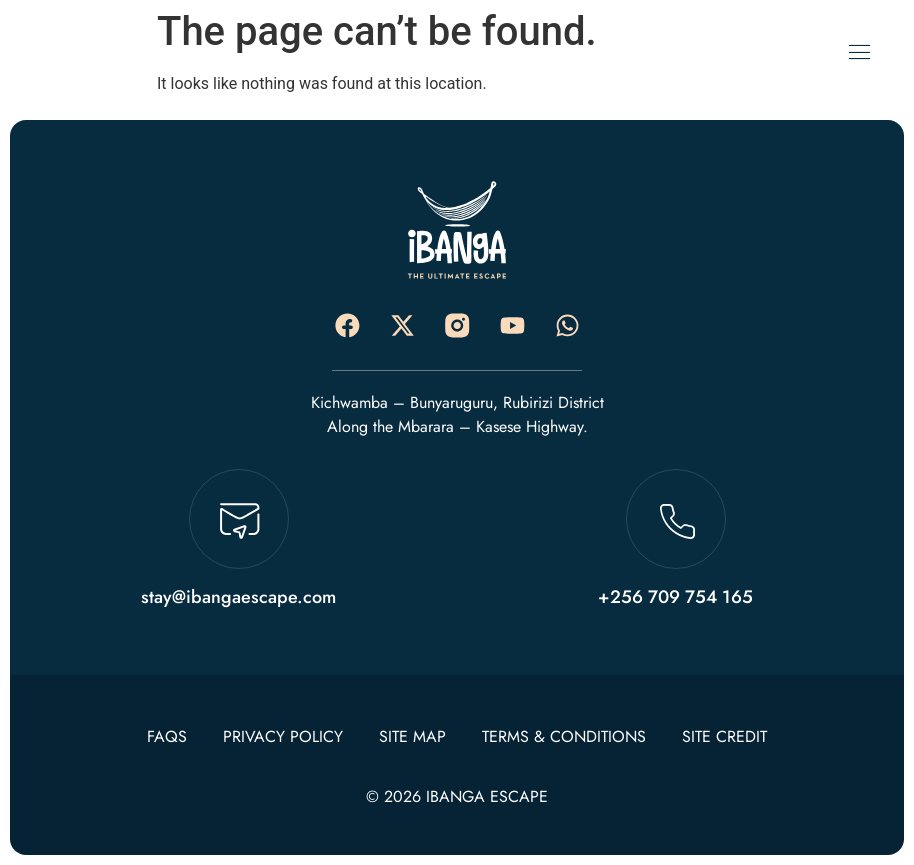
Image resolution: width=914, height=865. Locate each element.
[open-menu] (859, 53)
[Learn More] (239, 547)
